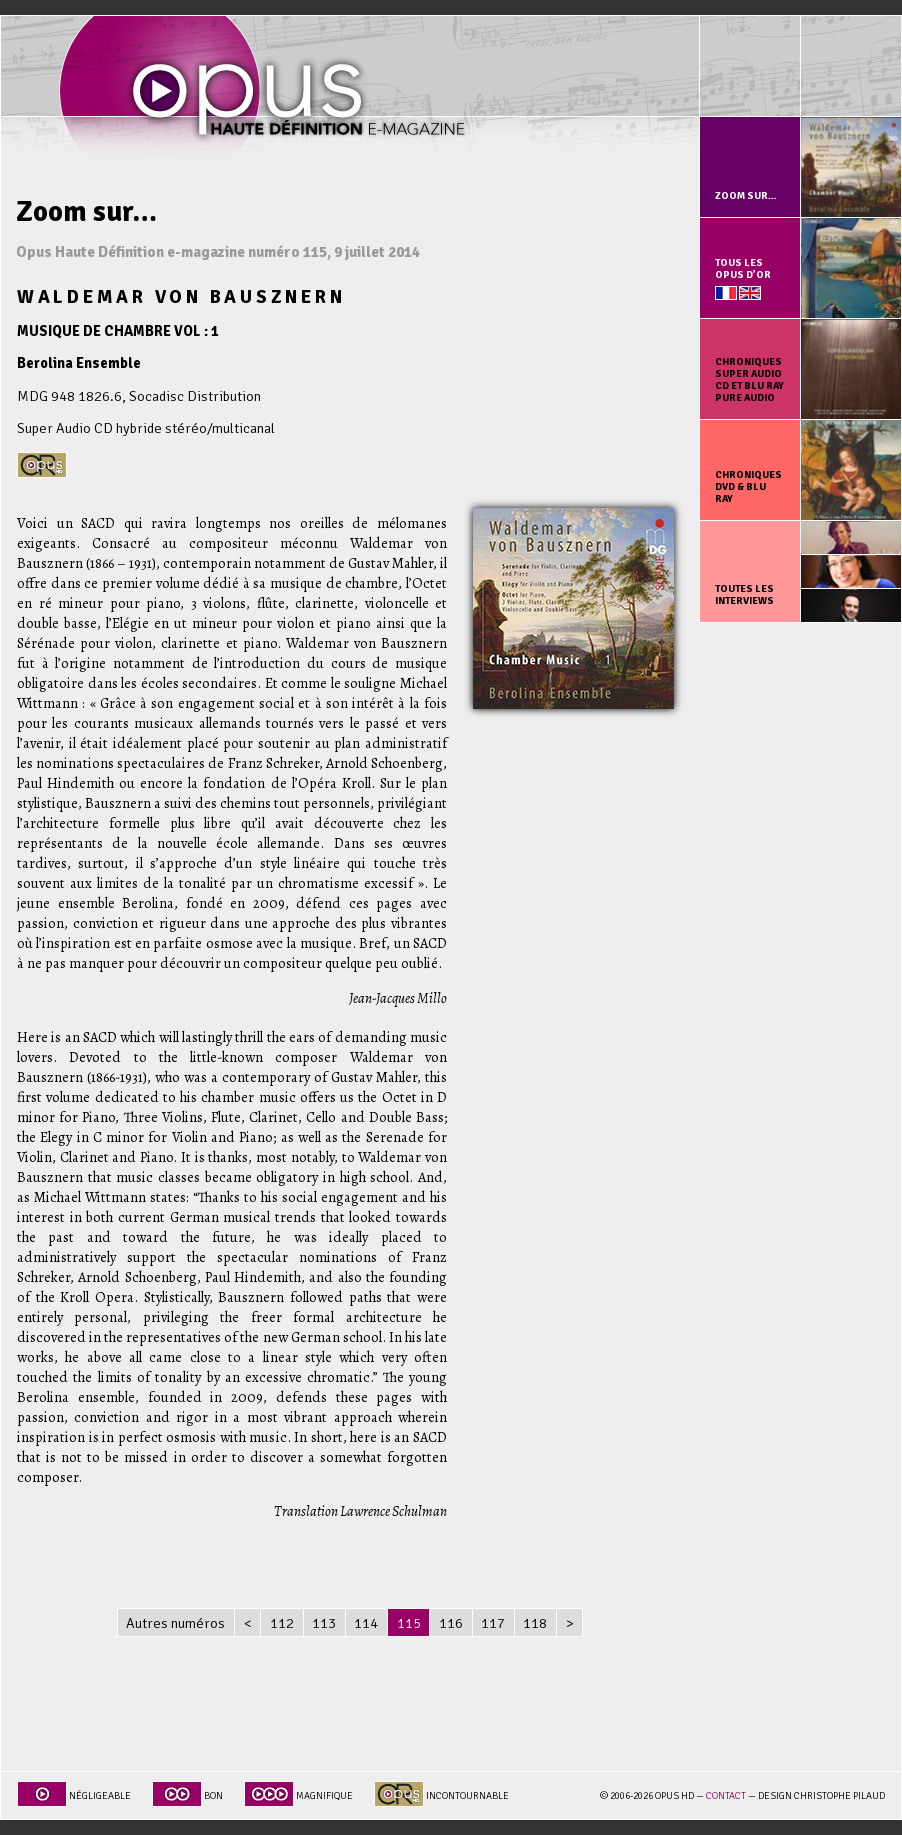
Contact (726, 1796)
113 (324, 1623)
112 (282, 1623)
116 (451, 1623)
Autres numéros (175, 1623)
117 (493, 1623)
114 (366, 1623)
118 (535, 1623)
